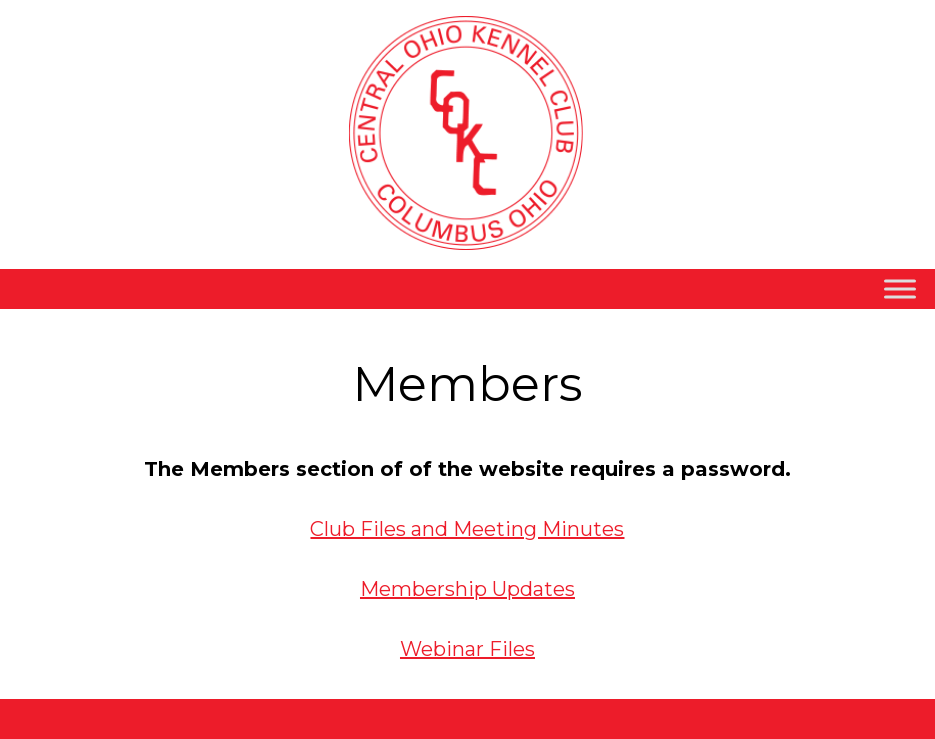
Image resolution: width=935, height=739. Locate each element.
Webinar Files (467, 649)
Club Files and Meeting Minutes (467, 529)
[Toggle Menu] (900, 289)
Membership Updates (467, 589)
